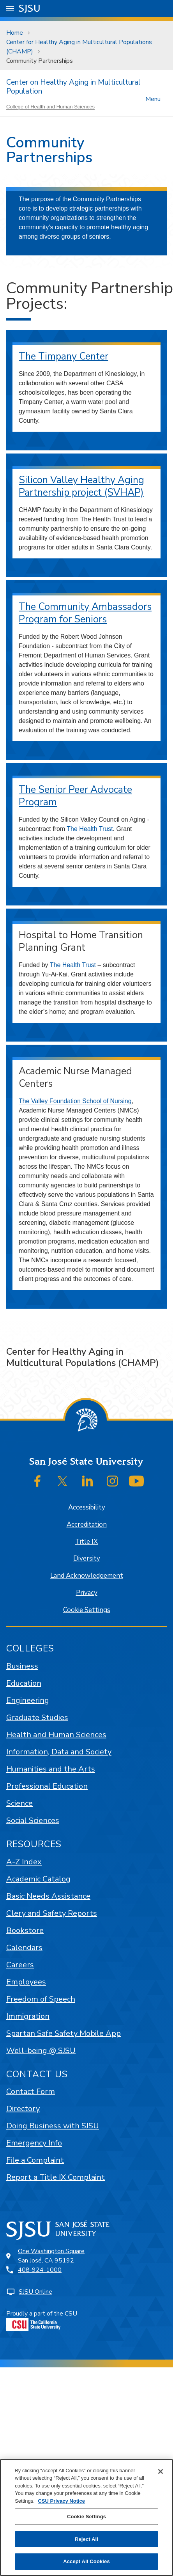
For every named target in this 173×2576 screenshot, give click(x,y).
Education (23, 1683)
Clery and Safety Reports (51, 1913)
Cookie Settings (86, 1609)
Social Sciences (32, 1820)
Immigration (27, 2016)
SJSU (30, 8)
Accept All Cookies (86, 2561)
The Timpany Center (63, 356)
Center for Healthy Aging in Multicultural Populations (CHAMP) (79, 47)
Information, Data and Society (58, 1752)
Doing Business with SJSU (52, 2126)
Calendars (24, 1947)
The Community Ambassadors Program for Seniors (85, 613)
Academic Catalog (38, 1879)
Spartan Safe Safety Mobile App (63, 2033)
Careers (20, 1964)
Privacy (86, 1592)
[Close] (160, 2471)
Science (19, 1803)
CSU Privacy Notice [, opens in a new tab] (61, 2501)
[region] (86, 2517)
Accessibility (86, 1507)
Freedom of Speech (40, 1999)
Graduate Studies (37, 1717)
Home (14, 32)
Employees (26, 1982)
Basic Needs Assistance (48, 1896)
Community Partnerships (39, 61)
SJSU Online (35, 2291)
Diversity (86, 1558)
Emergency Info (34, 2143)
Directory (23, 2108)
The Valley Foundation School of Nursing (75, 1101)
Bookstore (25, 1930)
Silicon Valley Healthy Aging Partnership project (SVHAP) (81, 486)
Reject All (86, 2539)
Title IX (86, 1541)
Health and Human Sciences (56, 1734)
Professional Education (47, 1786)
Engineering (27, 1700)
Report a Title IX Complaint (55, 2177)
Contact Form (30, 2091)
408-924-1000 (40, 2270)
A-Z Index (24, 1862)
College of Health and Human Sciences (50, 107)
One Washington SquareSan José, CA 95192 (51, 2256)
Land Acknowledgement (86, 1575)
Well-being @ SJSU (41, 2050)
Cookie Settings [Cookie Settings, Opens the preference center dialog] (86, 2516)
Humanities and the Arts (50, 1769)
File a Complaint (35, 2160)
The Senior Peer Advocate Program (75, 796)
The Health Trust (90, 829)
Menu (153, 98)
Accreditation (87, 1524)
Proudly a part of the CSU (41, 2320)
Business (22, 1666)
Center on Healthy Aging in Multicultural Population (73, 86)
